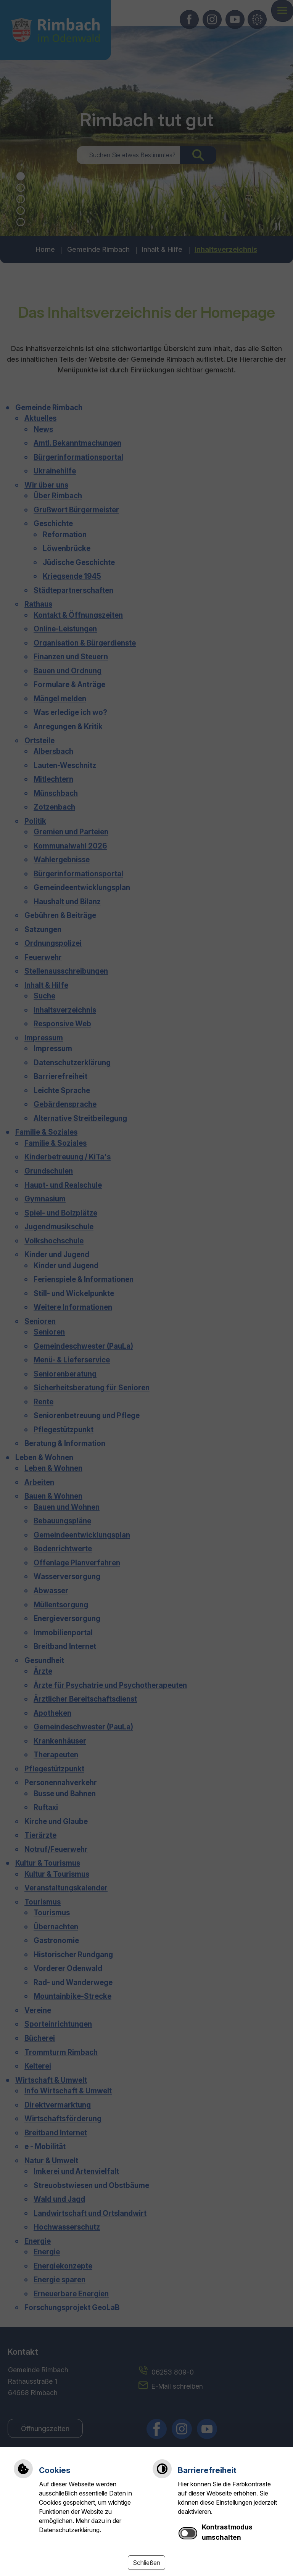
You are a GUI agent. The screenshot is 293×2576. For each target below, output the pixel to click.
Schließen (146, 2562)
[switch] (188, 2533)
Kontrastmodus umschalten (227, 2532)
